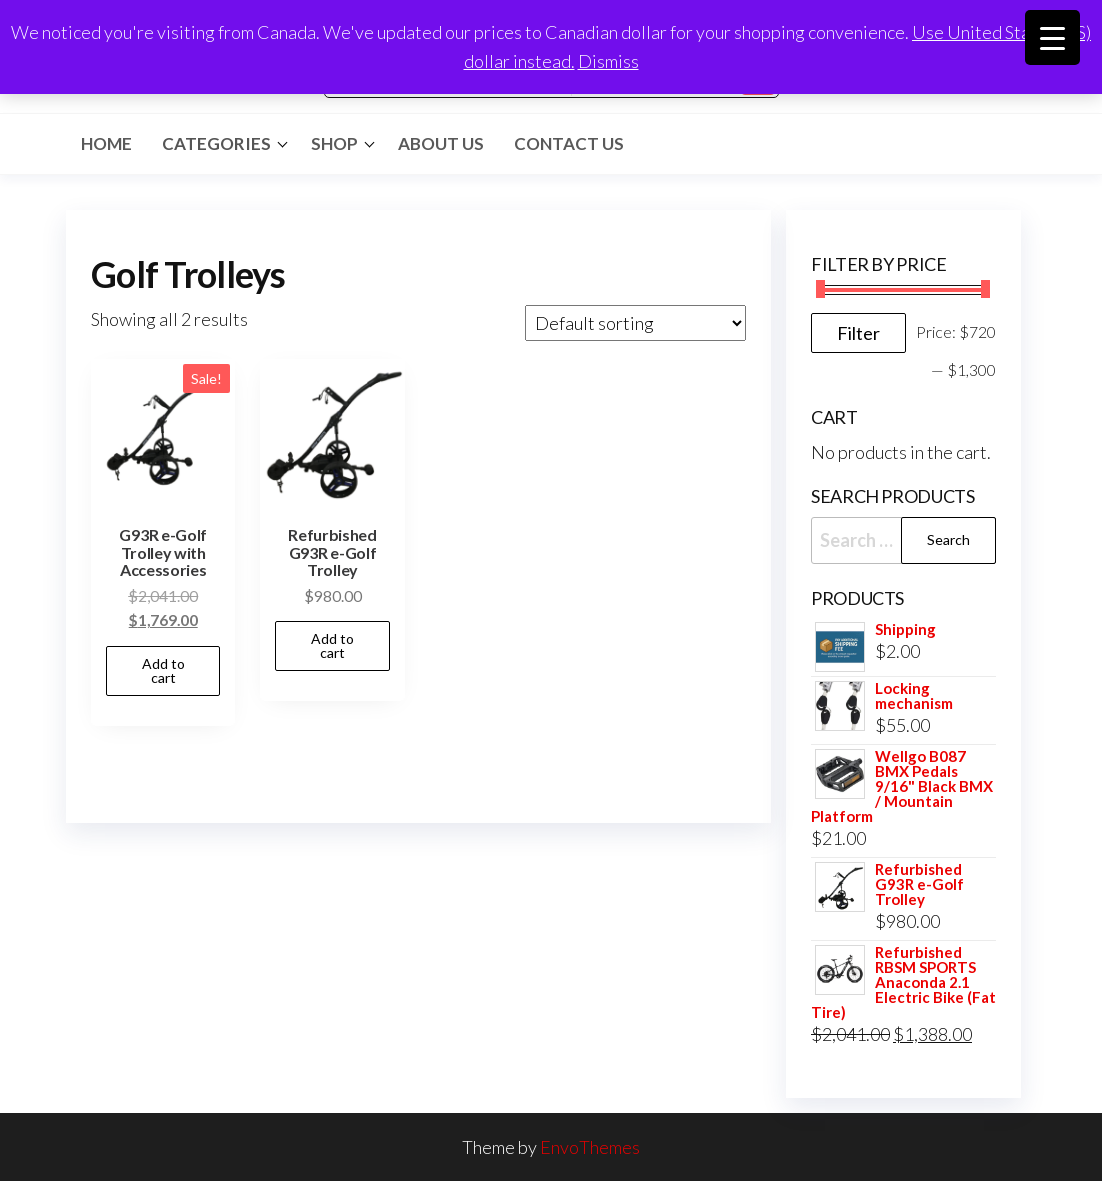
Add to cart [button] (163, 670)
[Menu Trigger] (1052, 37)
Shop (334, 143)
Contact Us (569, 143)
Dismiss (608, 61)
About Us (441, 143)
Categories (216, 143)
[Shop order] (635, 323)
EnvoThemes (590, 1147)
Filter (858, 333)
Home (106, 143)
